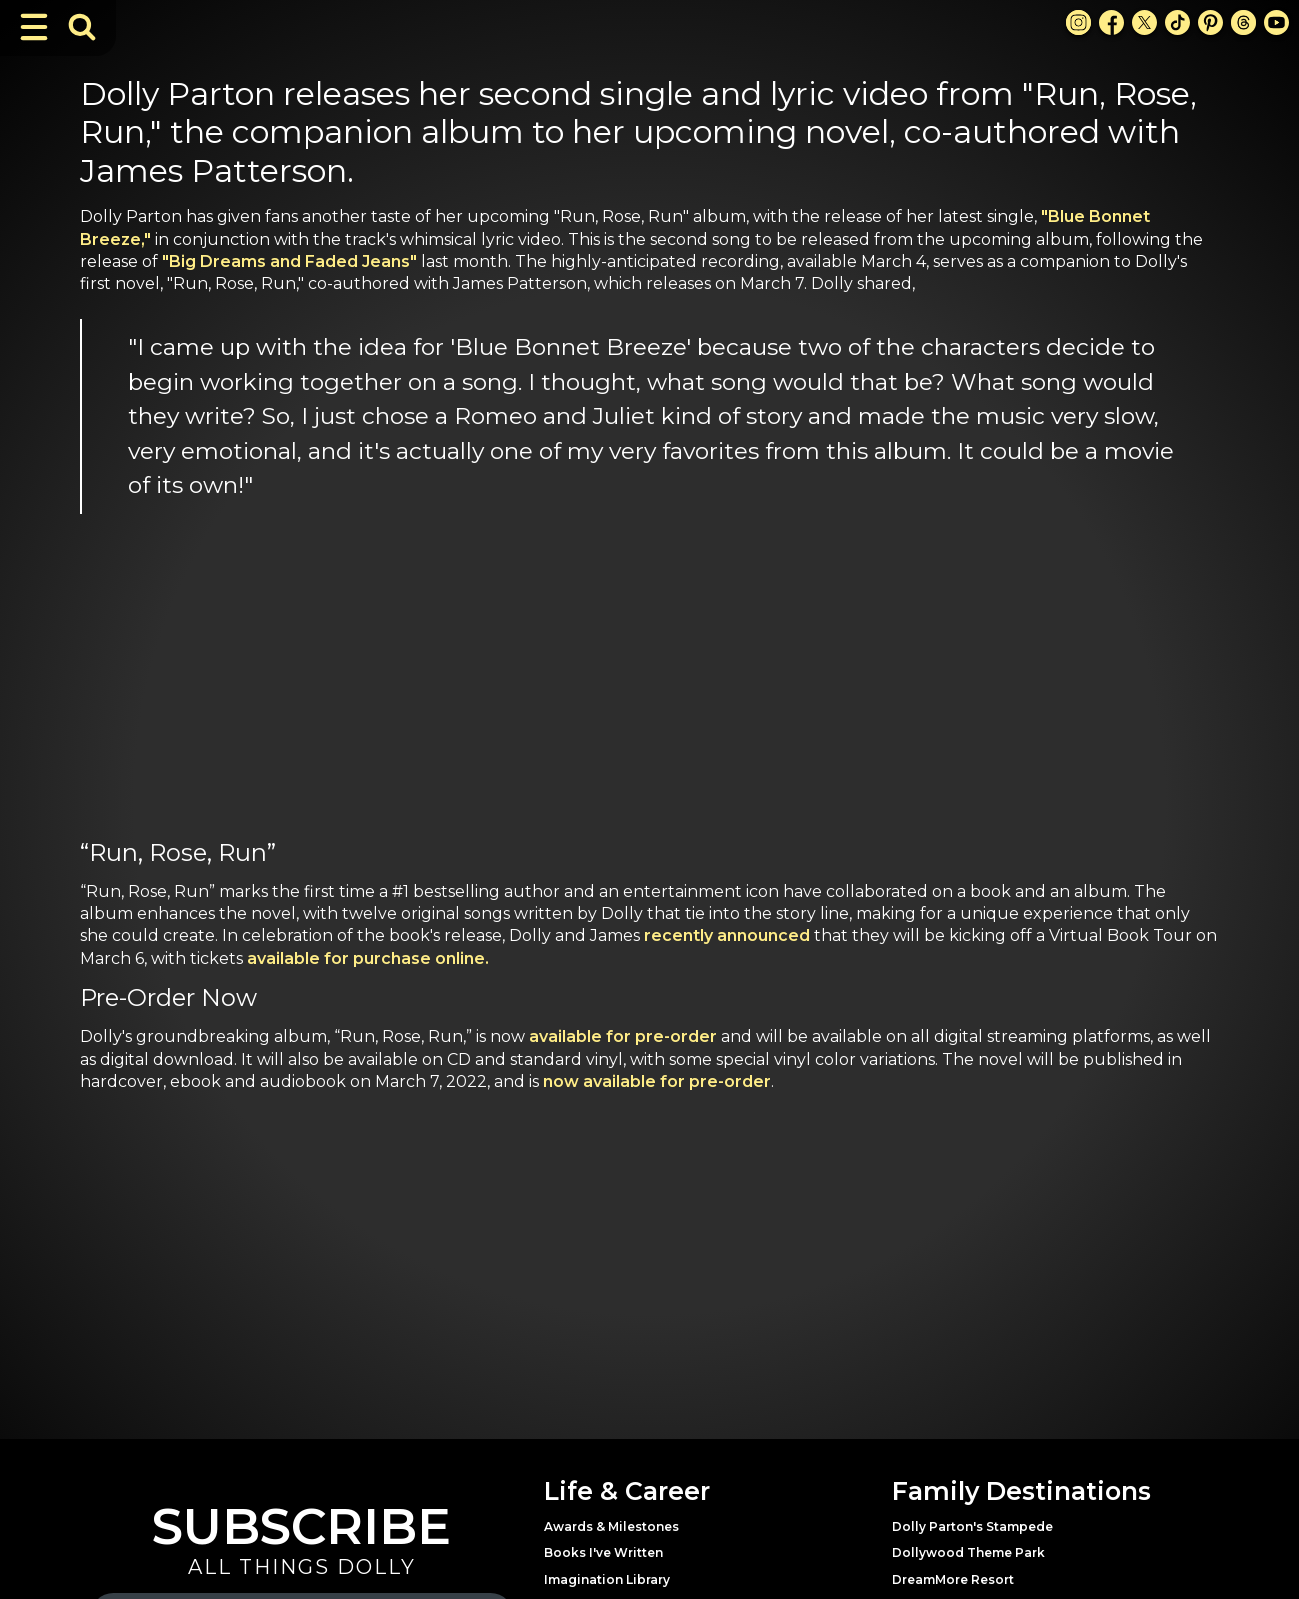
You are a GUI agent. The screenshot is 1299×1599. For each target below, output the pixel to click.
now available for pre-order (657, 1081)
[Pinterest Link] (1210, 22)
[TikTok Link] (1177, 22)
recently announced (727, 935)
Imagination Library (607, 1579)
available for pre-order (623, 1036)
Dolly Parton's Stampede (972, 1526)
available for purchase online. (368, 958)
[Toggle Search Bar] (82, 27)
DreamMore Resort (953, 1579)
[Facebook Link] (1111, 22)
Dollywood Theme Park (968, 1552)
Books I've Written (603, 1552)
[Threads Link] (1243, 22)
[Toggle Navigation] (34, 27)
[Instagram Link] (1078, 22)
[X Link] (1144, 22)
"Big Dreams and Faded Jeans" (289, 261)
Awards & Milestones (611, 1526)
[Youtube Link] (1276, 22)
